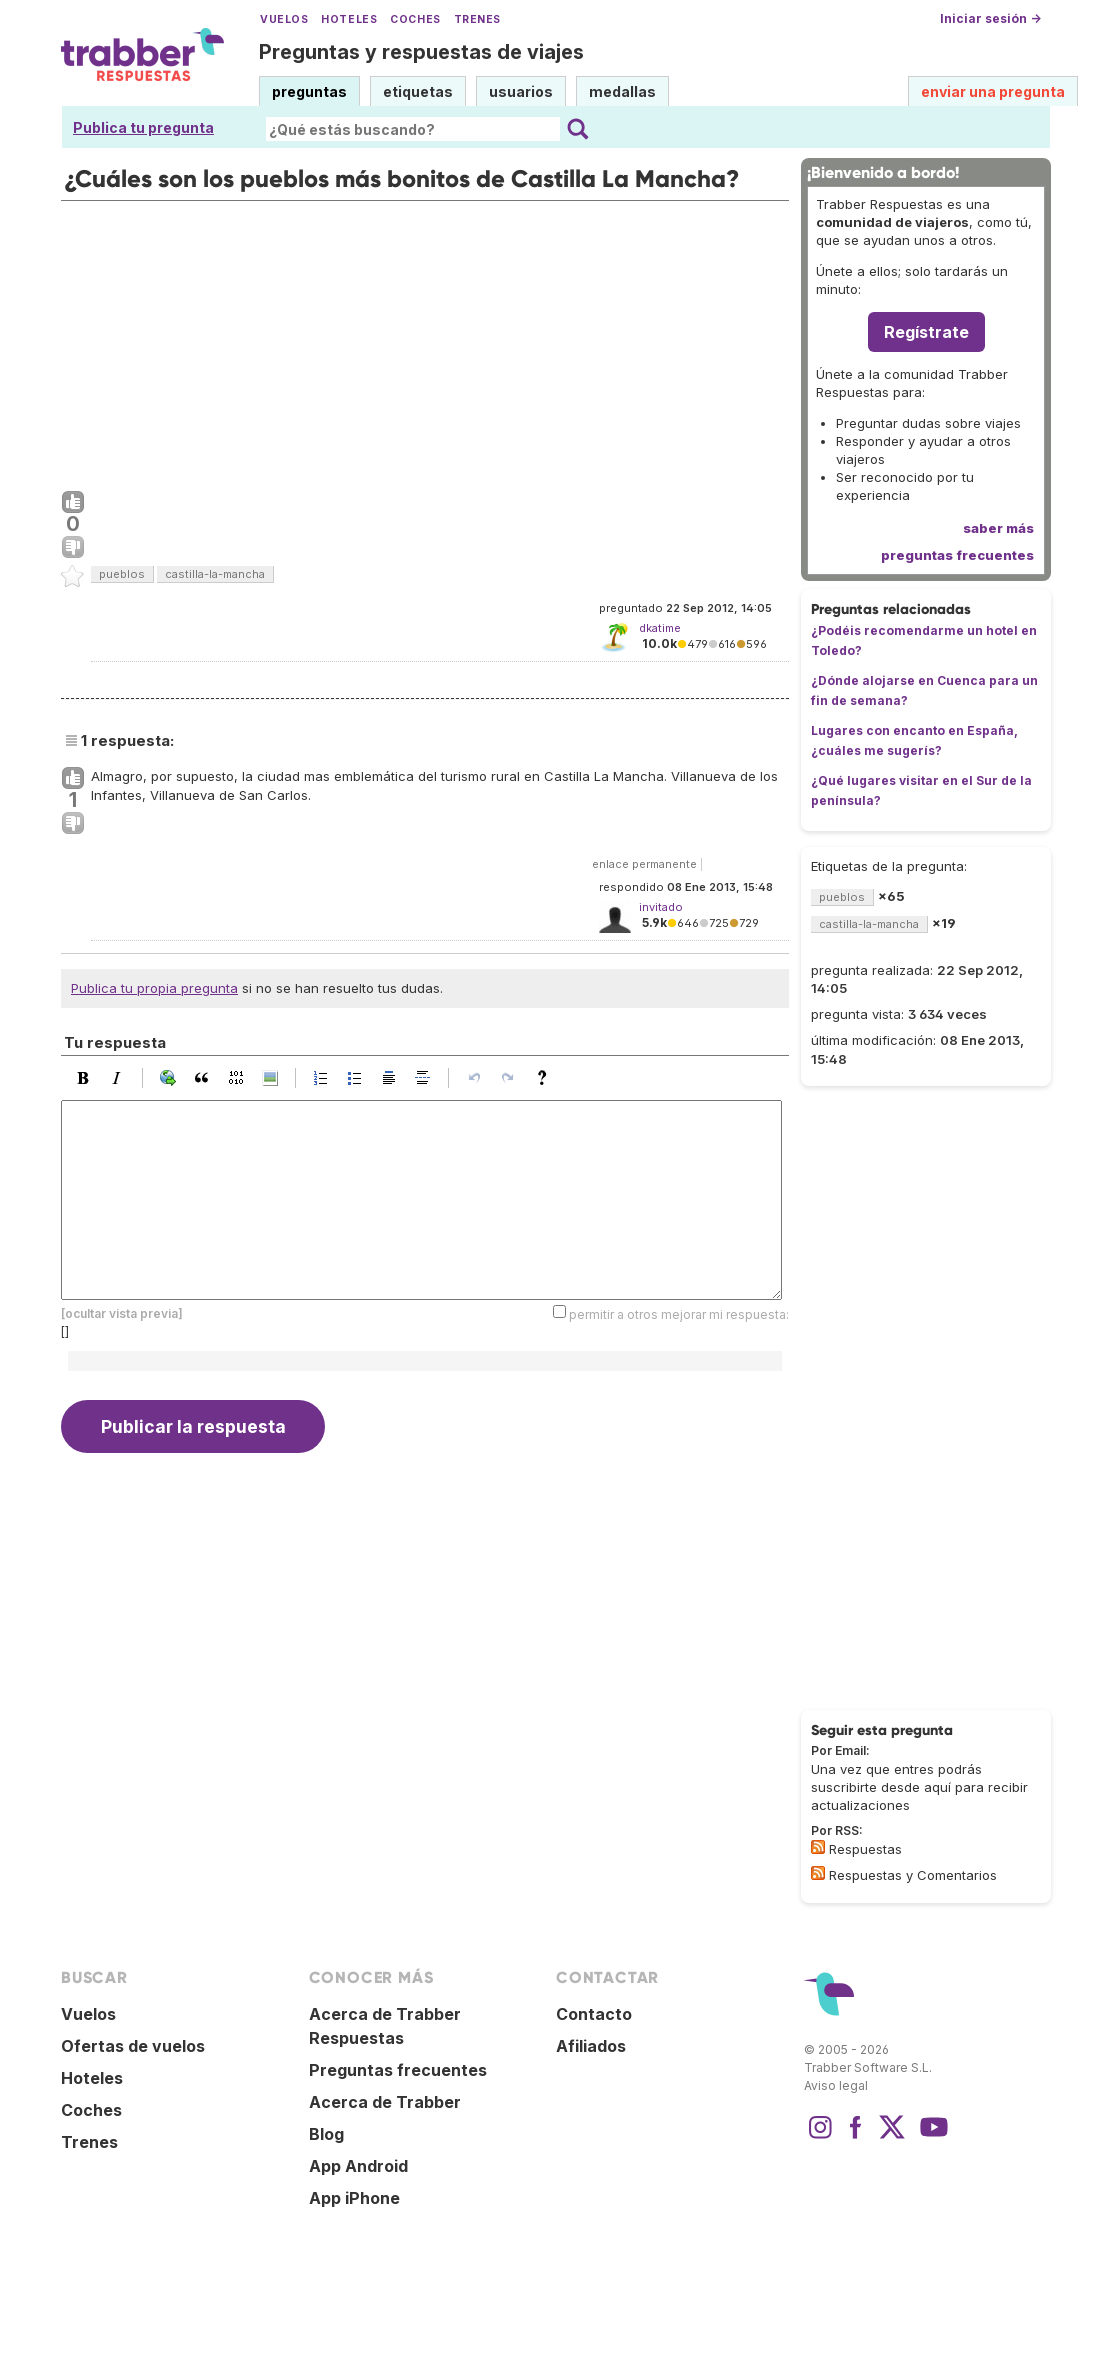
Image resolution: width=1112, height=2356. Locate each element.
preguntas (309, 91)
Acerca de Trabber (385, 2102)
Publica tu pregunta (143, 127)
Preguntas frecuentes (398, 2070)
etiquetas (418, 91)
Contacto (594, 2014)
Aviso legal (836, 2085)
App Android (358, 2166)
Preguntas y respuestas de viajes (421, 52)
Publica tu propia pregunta (154, 988)
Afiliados (591, 2046)
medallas (622, 91)
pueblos (122, 574)
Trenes (477, 19)
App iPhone (354, 2198)
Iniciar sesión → (990, 18)
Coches (415, 19)
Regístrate (926, 332)
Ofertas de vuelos (133, 2046)
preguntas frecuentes (957, 555)
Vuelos (284, 19)
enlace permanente (644, 864)
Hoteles (349, 19)
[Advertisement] (425, 341)
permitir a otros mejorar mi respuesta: (679, 1313)
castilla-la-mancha (215, 574)
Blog (326, 2134)
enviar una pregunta (993, 91)
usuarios (521, 91)
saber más (998, 528)
